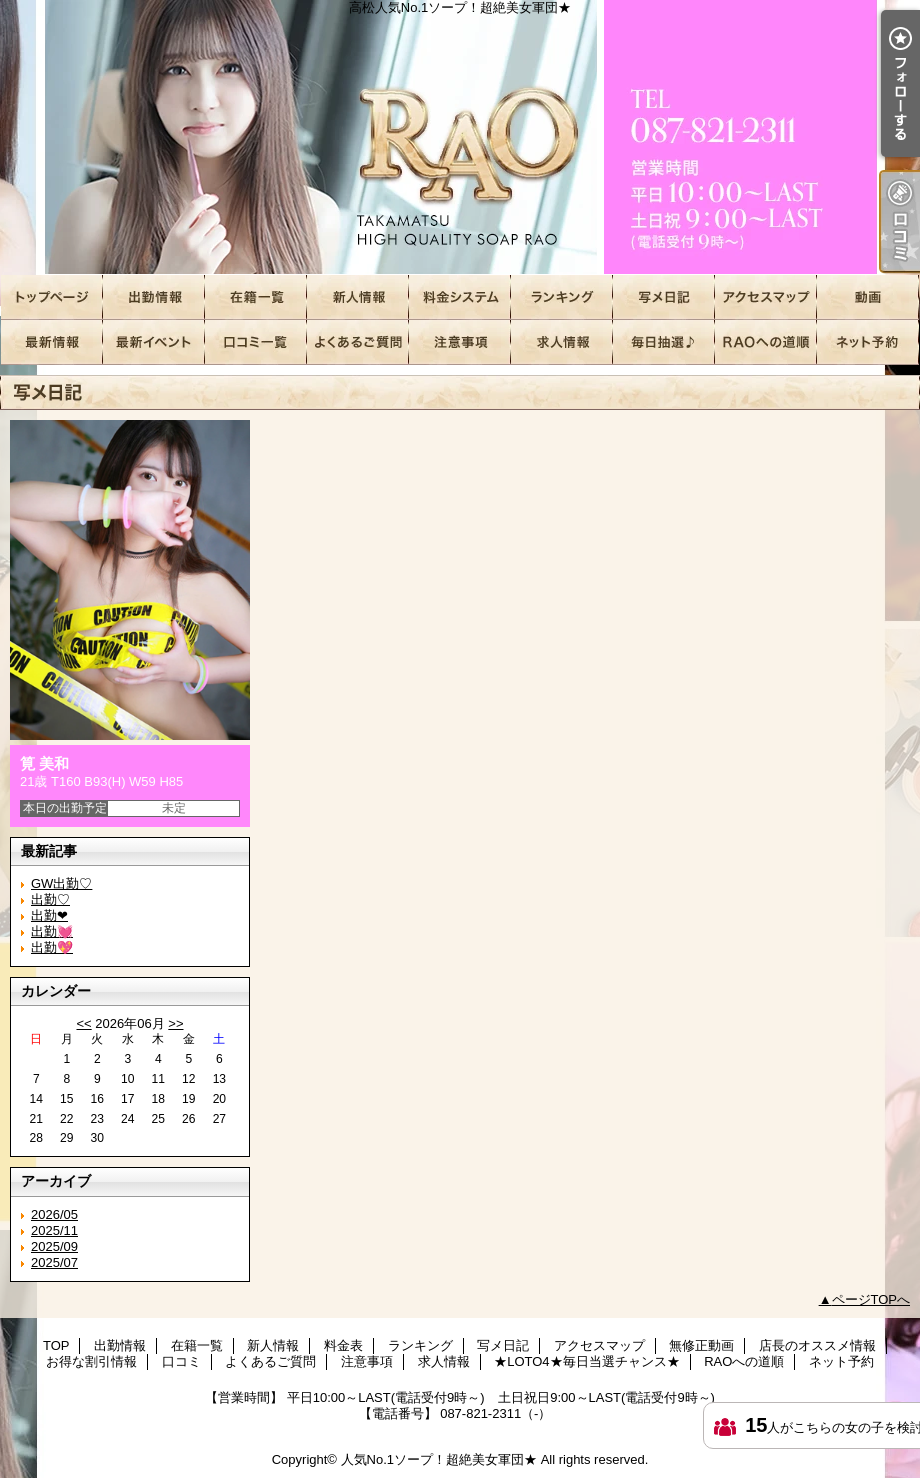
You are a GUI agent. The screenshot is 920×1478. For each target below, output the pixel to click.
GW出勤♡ (61, 883)
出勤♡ (50, 899)
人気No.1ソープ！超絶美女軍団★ (439, 1459)
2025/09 (54, 1246)
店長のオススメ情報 (52, 342)
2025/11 (54, 1230)
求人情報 (562, 342)
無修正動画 (868, 297)
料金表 (460, 297)
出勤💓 (52, 931)
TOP (52, 297)
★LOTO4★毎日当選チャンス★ (664, 342)
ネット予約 (868, 342)
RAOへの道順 (766, 342)
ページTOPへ (871, 1299)
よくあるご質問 (358, 342)
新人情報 (358, 297)
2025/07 (54, 1262)
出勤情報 (154, 297)
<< (83, 1023)
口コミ (256, 342)
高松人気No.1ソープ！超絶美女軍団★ (460, 137)
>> (175, 1023)
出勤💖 (52, 947)
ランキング (562, 297)
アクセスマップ (766, 297)
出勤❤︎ (49, 915)
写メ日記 (664, 297)
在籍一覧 (256, 297)
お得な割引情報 (154, 342)
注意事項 (460, 342)
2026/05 (54, 1214)
